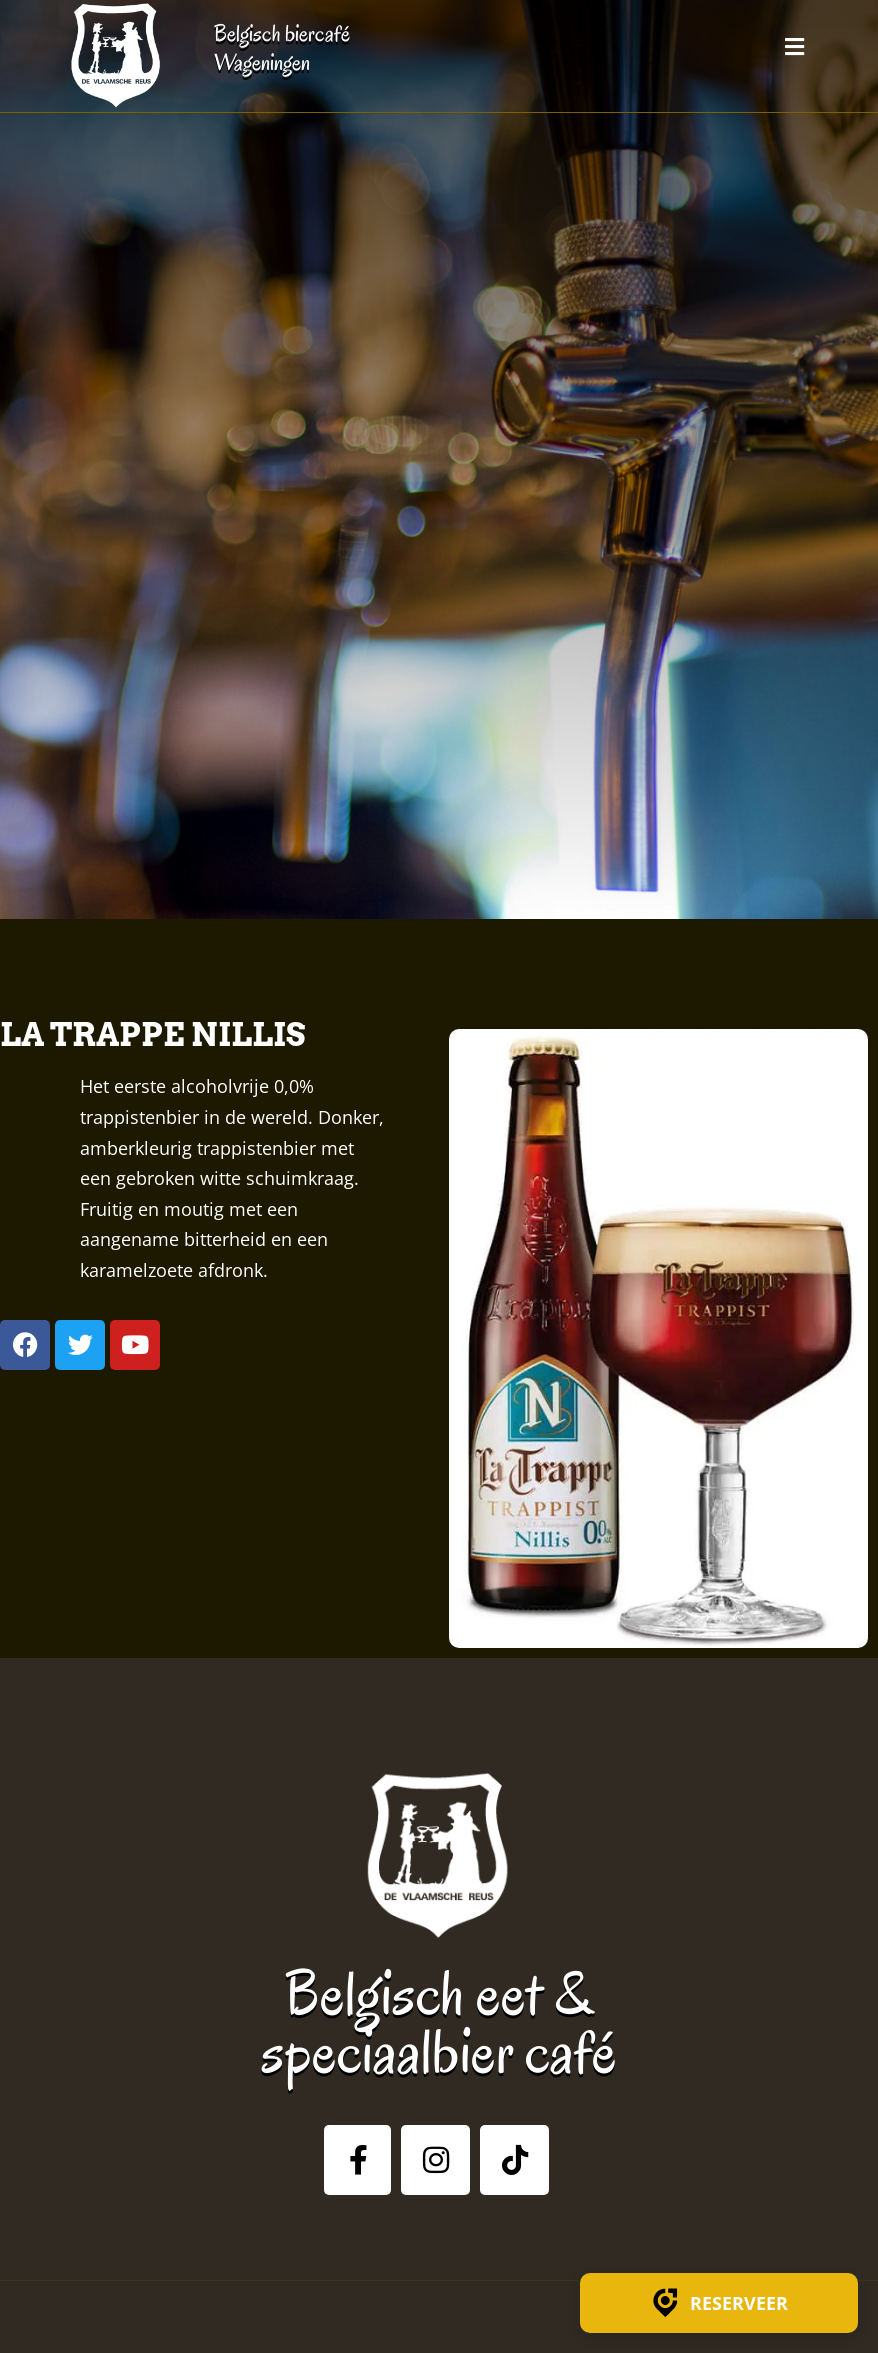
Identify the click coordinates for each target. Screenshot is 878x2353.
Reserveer (719, 2303)
